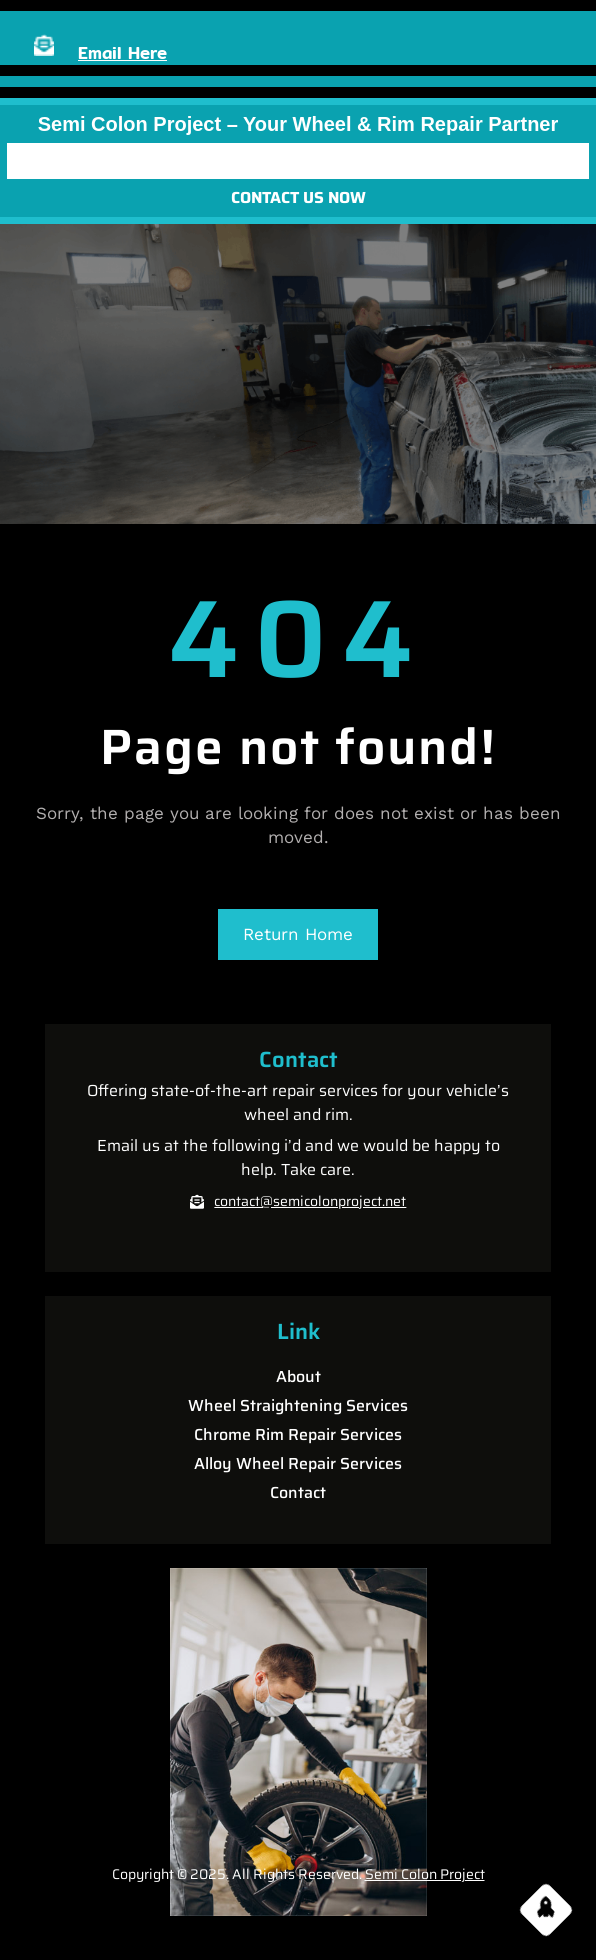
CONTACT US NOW (298, 197)
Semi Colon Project (425, 1874)
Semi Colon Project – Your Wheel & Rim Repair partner (298, 124)
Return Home (298, 934)
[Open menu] (298, 161)
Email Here (122, 52)
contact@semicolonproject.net (310, 1201)
